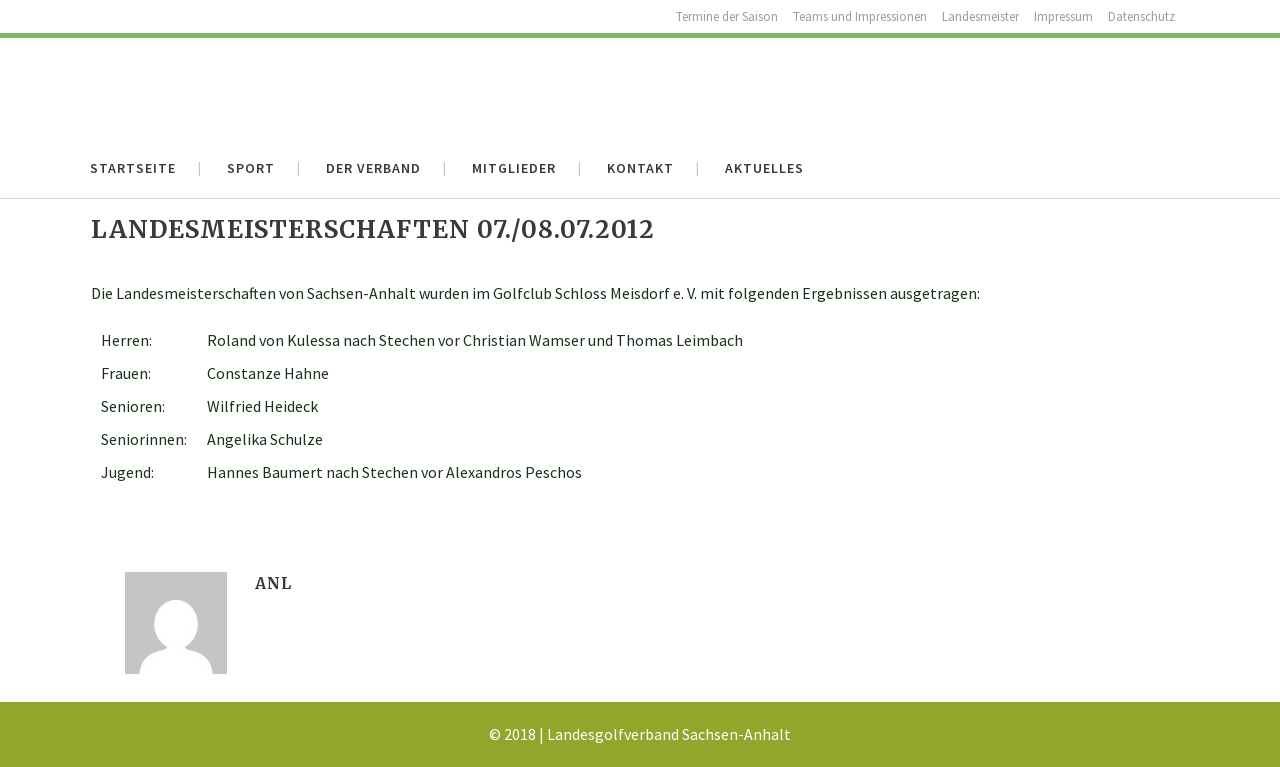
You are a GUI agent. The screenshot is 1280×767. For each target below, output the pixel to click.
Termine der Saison (727, 16)
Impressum (1063, 16)
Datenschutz (1141, 16)
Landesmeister (980, 16)
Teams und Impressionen (860, 16)
